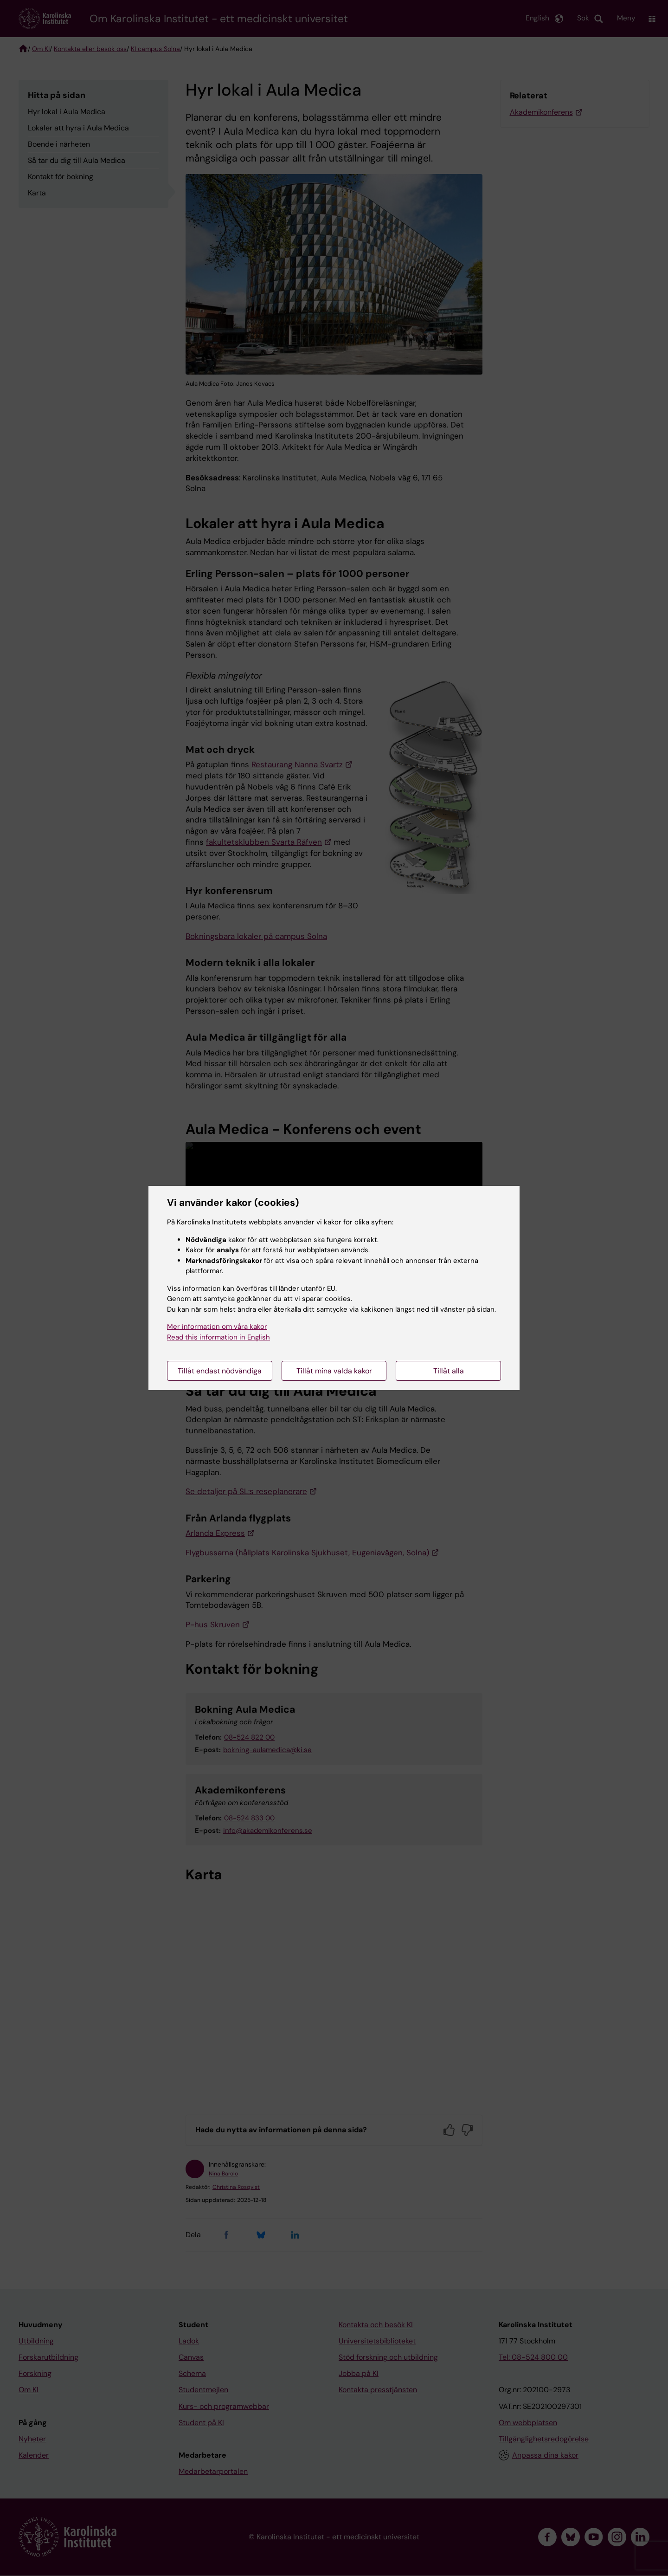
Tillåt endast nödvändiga (220, 1371)
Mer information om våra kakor (217, 1326)
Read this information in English (218, 1337)
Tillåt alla (448, 1371)
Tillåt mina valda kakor (334, 1371)
